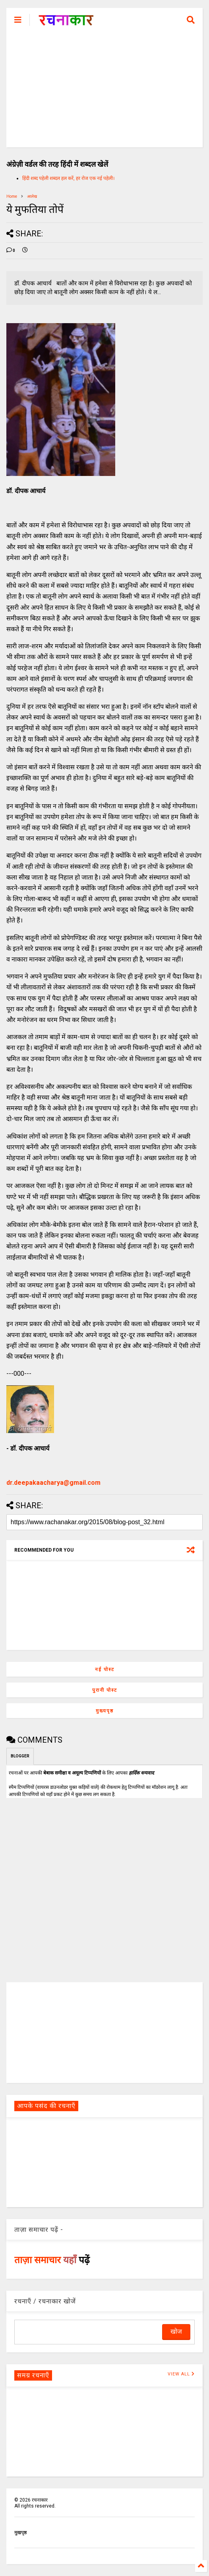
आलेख (32, 196)
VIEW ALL (181, 2374)
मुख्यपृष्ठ (105, 1711)
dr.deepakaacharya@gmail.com (53, 1482)
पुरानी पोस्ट (104, 1690)
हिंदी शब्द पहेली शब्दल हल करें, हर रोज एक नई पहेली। (68, 178)
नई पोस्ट (104, 1669)
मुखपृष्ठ (20, 2532)
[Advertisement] (104, 91)
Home (11, 196)
